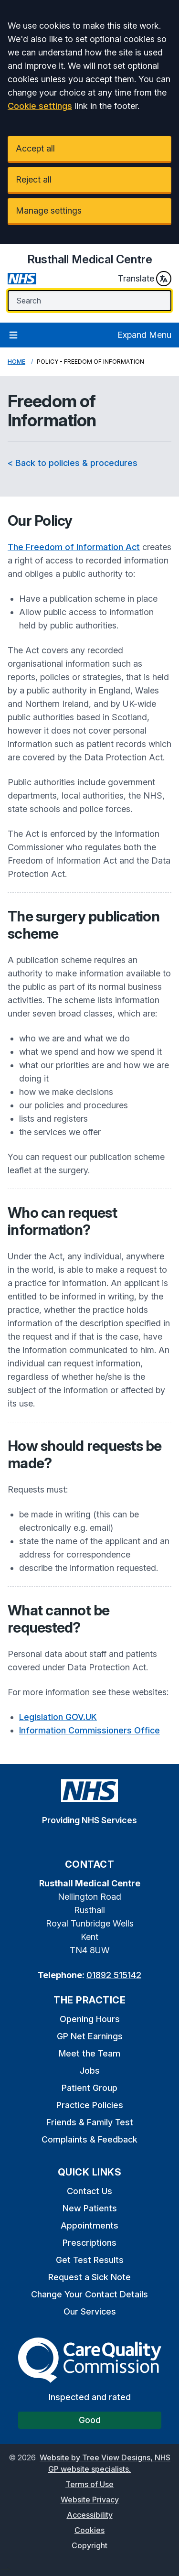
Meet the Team (89, 2053)
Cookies (89, 2530)
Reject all (34, 179)
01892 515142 (113, 1975)
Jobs (90, 2071)
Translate (144, 278)
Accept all (35, 148)
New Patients (90, 2208)
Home (16, 361)
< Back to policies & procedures (72, 463)
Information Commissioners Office (89, 1730)
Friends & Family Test (89, 2122)
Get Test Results (90, 2260)
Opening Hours (90, 2019)
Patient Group (89, 2088)
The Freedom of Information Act (74, 547)
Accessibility (90, 2515)
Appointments (89, 2225)
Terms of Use (89, 2484)
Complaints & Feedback (89, 2139)
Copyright (89, 2545)
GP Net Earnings (90, 2036)
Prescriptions (89, 2243)
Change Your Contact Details (89, 2294)
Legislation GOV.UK (58, 1717)
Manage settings (49, 211)
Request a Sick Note (89, 2277)
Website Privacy (90, 2499)
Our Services (89, 2311)
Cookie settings (40, 106)
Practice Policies (89, 2105)
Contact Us (89, 2191)
